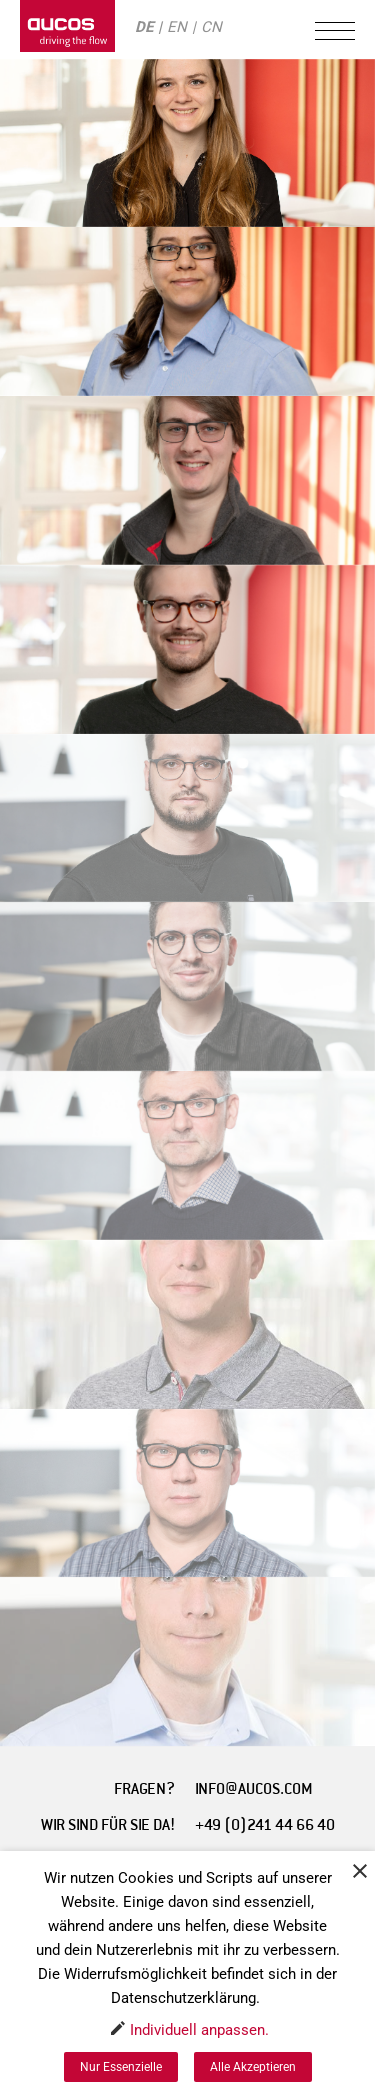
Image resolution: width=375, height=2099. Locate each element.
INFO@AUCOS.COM (254, 1789)
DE (144, 27)
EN (177, 27)
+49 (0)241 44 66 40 (265, 1825)
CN (211, 27)
